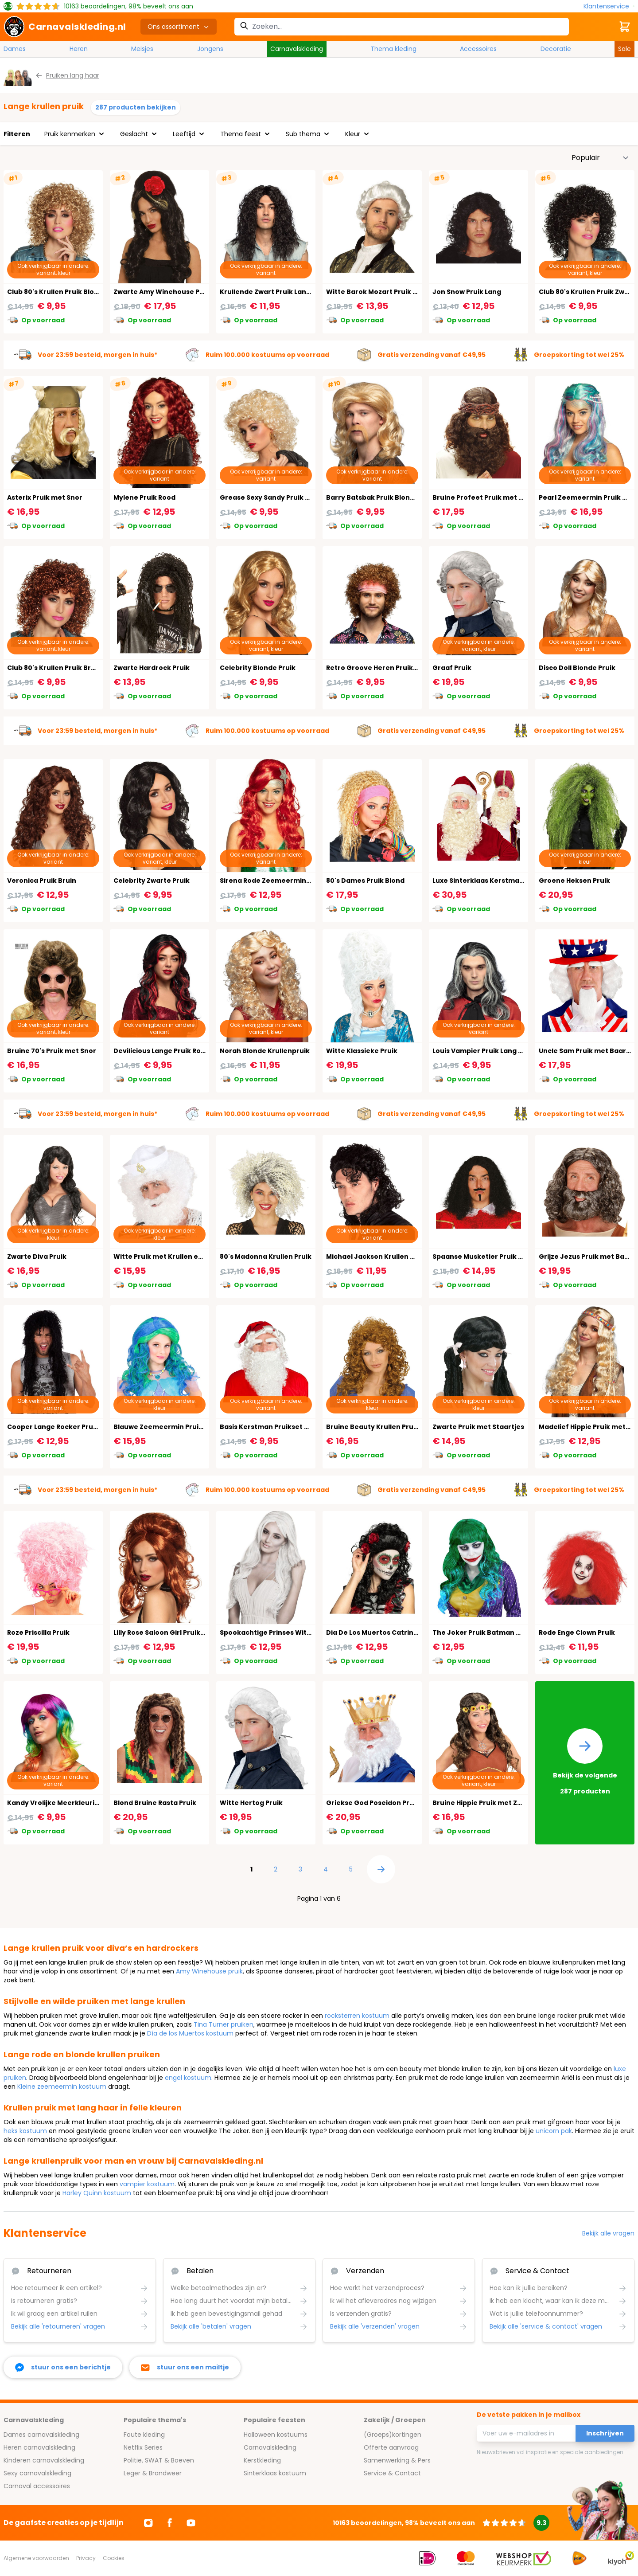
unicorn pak (554, 2130)
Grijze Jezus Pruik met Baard (587, 1256)
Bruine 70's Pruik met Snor (51, 1050)
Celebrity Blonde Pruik (258, 667)
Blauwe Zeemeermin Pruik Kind (166, 1426)
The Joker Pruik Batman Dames (486, 1632)
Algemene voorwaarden (36, 2558)
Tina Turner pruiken (223, 2024)
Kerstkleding (262, 2460)
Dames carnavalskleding (41, 2434)
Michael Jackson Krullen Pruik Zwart (387, 1256)
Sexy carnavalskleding (37, 2473)
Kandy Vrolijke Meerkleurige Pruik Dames (77, 1802)
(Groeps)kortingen (392, 2434)
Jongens (210, 48)
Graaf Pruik (451, 667)
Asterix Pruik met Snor (44, 497)
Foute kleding (144, 2434)
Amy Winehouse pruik (209, 1971)
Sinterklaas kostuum (275, 2473)
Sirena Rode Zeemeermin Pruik (272, 880)
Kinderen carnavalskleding (44, 2460)
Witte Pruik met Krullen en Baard (169, 1256)
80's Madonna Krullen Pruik (265, 1256)
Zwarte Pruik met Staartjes (478, 1426)
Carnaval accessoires (37, 2486)
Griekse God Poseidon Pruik (373, 1802)
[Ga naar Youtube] (191, 2522)
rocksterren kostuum (357, 2015)
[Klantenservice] (609, 6)
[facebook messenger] (63, 2367)
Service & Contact (392, 2473)
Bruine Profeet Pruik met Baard (485, 497)
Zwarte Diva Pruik (36, 1256)
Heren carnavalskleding (39, 2447)
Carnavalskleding (296, 48)
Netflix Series (143, 2447)
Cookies (113, 2558)
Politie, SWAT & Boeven (159, 2460)
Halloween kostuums (275, 2434)
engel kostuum (188, 2077)
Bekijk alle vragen (608, 2233)
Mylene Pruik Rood (144, 497)
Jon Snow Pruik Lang (466, 291)
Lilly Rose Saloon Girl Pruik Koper (167, 1632)
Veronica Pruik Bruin (41, 880)
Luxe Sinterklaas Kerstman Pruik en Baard (503, 880)
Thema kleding (393, 48)
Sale (624, 48)
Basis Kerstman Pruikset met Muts (278, 1426)
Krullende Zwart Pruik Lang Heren (276, 291)
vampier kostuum (147, 2184)
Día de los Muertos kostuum (190, 2033)
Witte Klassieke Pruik (361, 1050)
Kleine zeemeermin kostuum (61, 2086)
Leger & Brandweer (153, 2473)
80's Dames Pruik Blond (365, 880)
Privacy (86, 2558)
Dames (15, 48)
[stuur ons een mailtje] (185, 2367)
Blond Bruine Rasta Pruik (154, 1802)
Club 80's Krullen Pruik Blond (55, 291)
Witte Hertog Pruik (251, 1802)
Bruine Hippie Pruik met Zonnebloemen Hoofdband (518, 1802)
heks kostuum (25, 2130)
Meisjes (142, 48)
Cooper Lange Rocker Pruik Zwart (63, 1426)
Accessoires (478, 48)
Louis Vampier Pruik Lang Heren (485, 1050)
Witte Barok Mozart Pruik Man (376, 291)
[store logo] (65, 26)
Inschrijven (605, 2433)
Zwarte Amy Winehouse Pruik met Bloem (182, 291)
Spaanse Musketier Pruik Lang (483, 1256)
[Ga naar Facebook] (169, 2522)
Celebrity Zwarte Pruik (151, 880)
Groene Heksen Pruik (574, 880)
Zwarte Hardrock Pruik (151, 667)
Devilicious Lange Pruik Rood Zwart (172, 1050)
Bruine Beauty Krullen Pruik (372, 1426)
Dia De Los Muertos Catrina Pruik (381, 1632)
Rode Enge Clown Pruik (577, 1632)
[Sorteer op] (600, 158)
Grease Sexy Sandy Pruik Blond (272, 497)
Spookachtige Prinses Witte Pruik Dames (289, 1632)
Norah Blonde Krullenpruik (265, 1050)
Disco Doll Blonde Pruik (577, 667)
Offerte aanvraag (391, 2447)
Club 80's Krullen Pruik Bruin (54, 667)
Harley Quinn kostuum (96, 2192)
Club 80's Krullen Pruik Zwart (587, 291)
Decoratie (556, 48)
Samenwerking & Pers (397, 2460)
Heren (79, 48)
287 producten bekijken (135, 107)
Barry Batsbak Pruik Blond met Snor (386, 497)
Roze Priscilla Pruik (38, 1632)
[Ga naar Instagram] (148, 2522)
